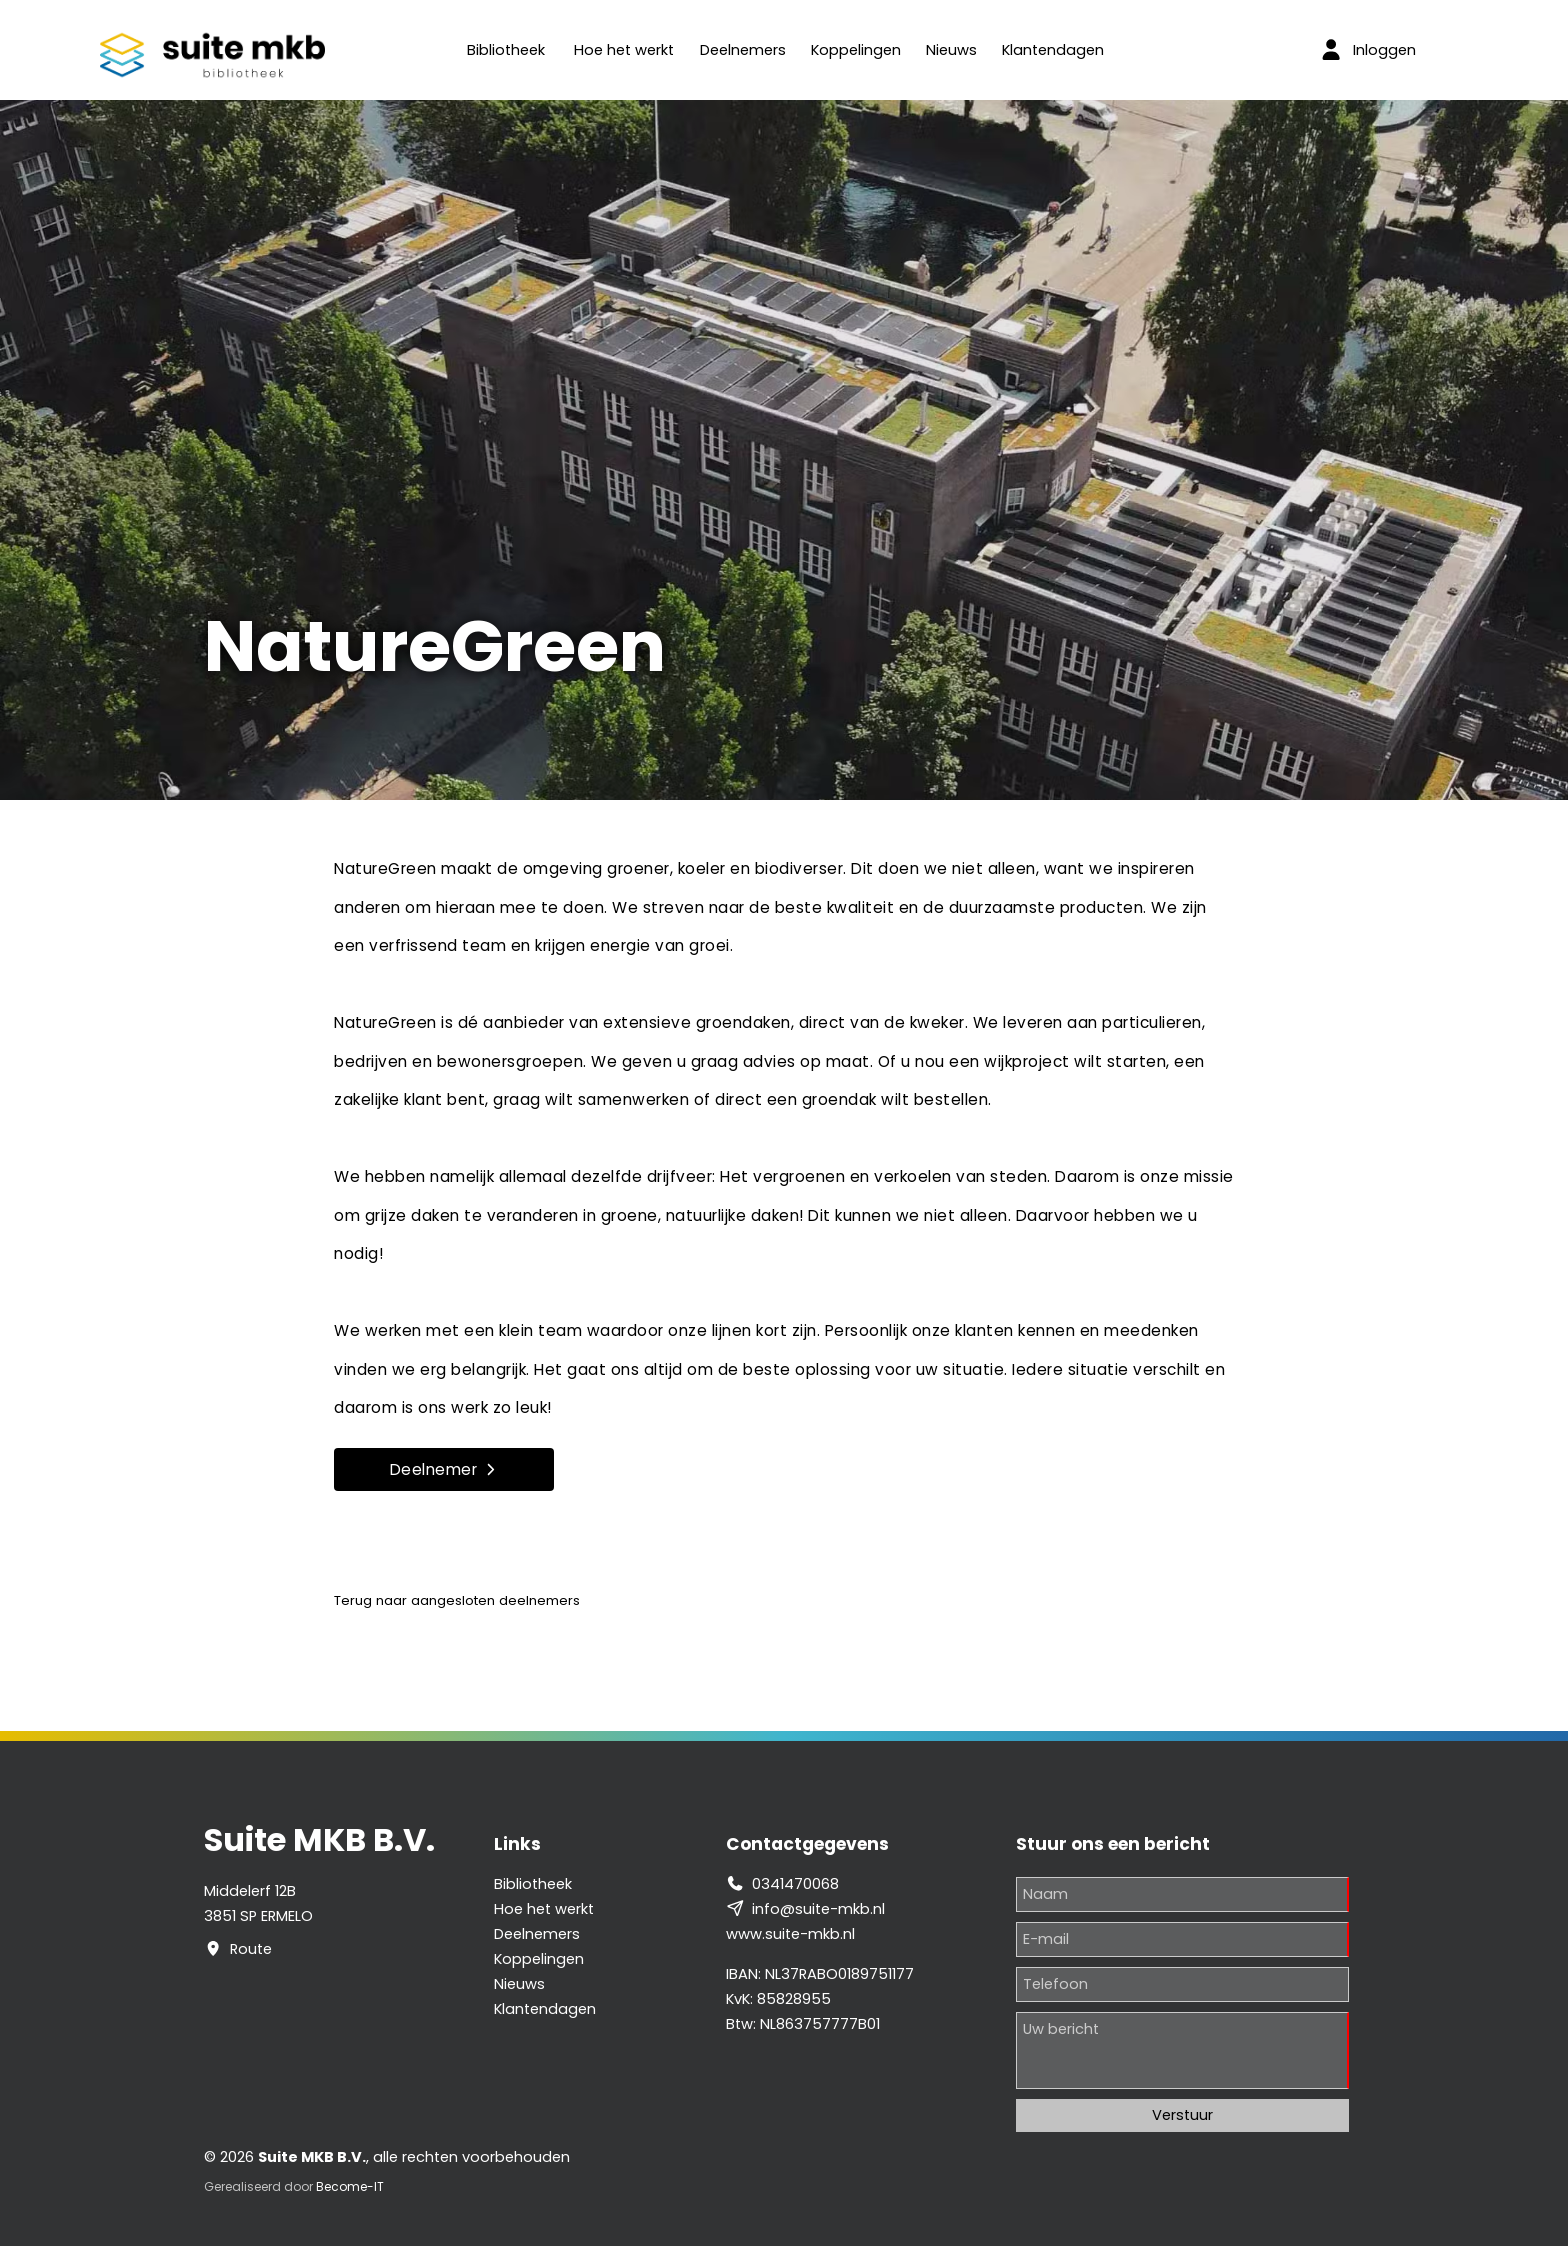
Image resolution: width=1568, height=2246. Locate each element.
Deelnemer (444, 1469)
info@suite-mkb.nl (818, 1909)
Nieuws (951, 50)
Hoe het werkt (624, 50)
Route (251, 1949)
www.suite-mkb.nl (790, 1934)
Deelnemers (743, 50)
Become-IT (350, 2186)
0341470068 (795, 1884)
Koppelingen (856, 50)
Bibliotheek (506, 50)
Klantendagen (1053, 50)
